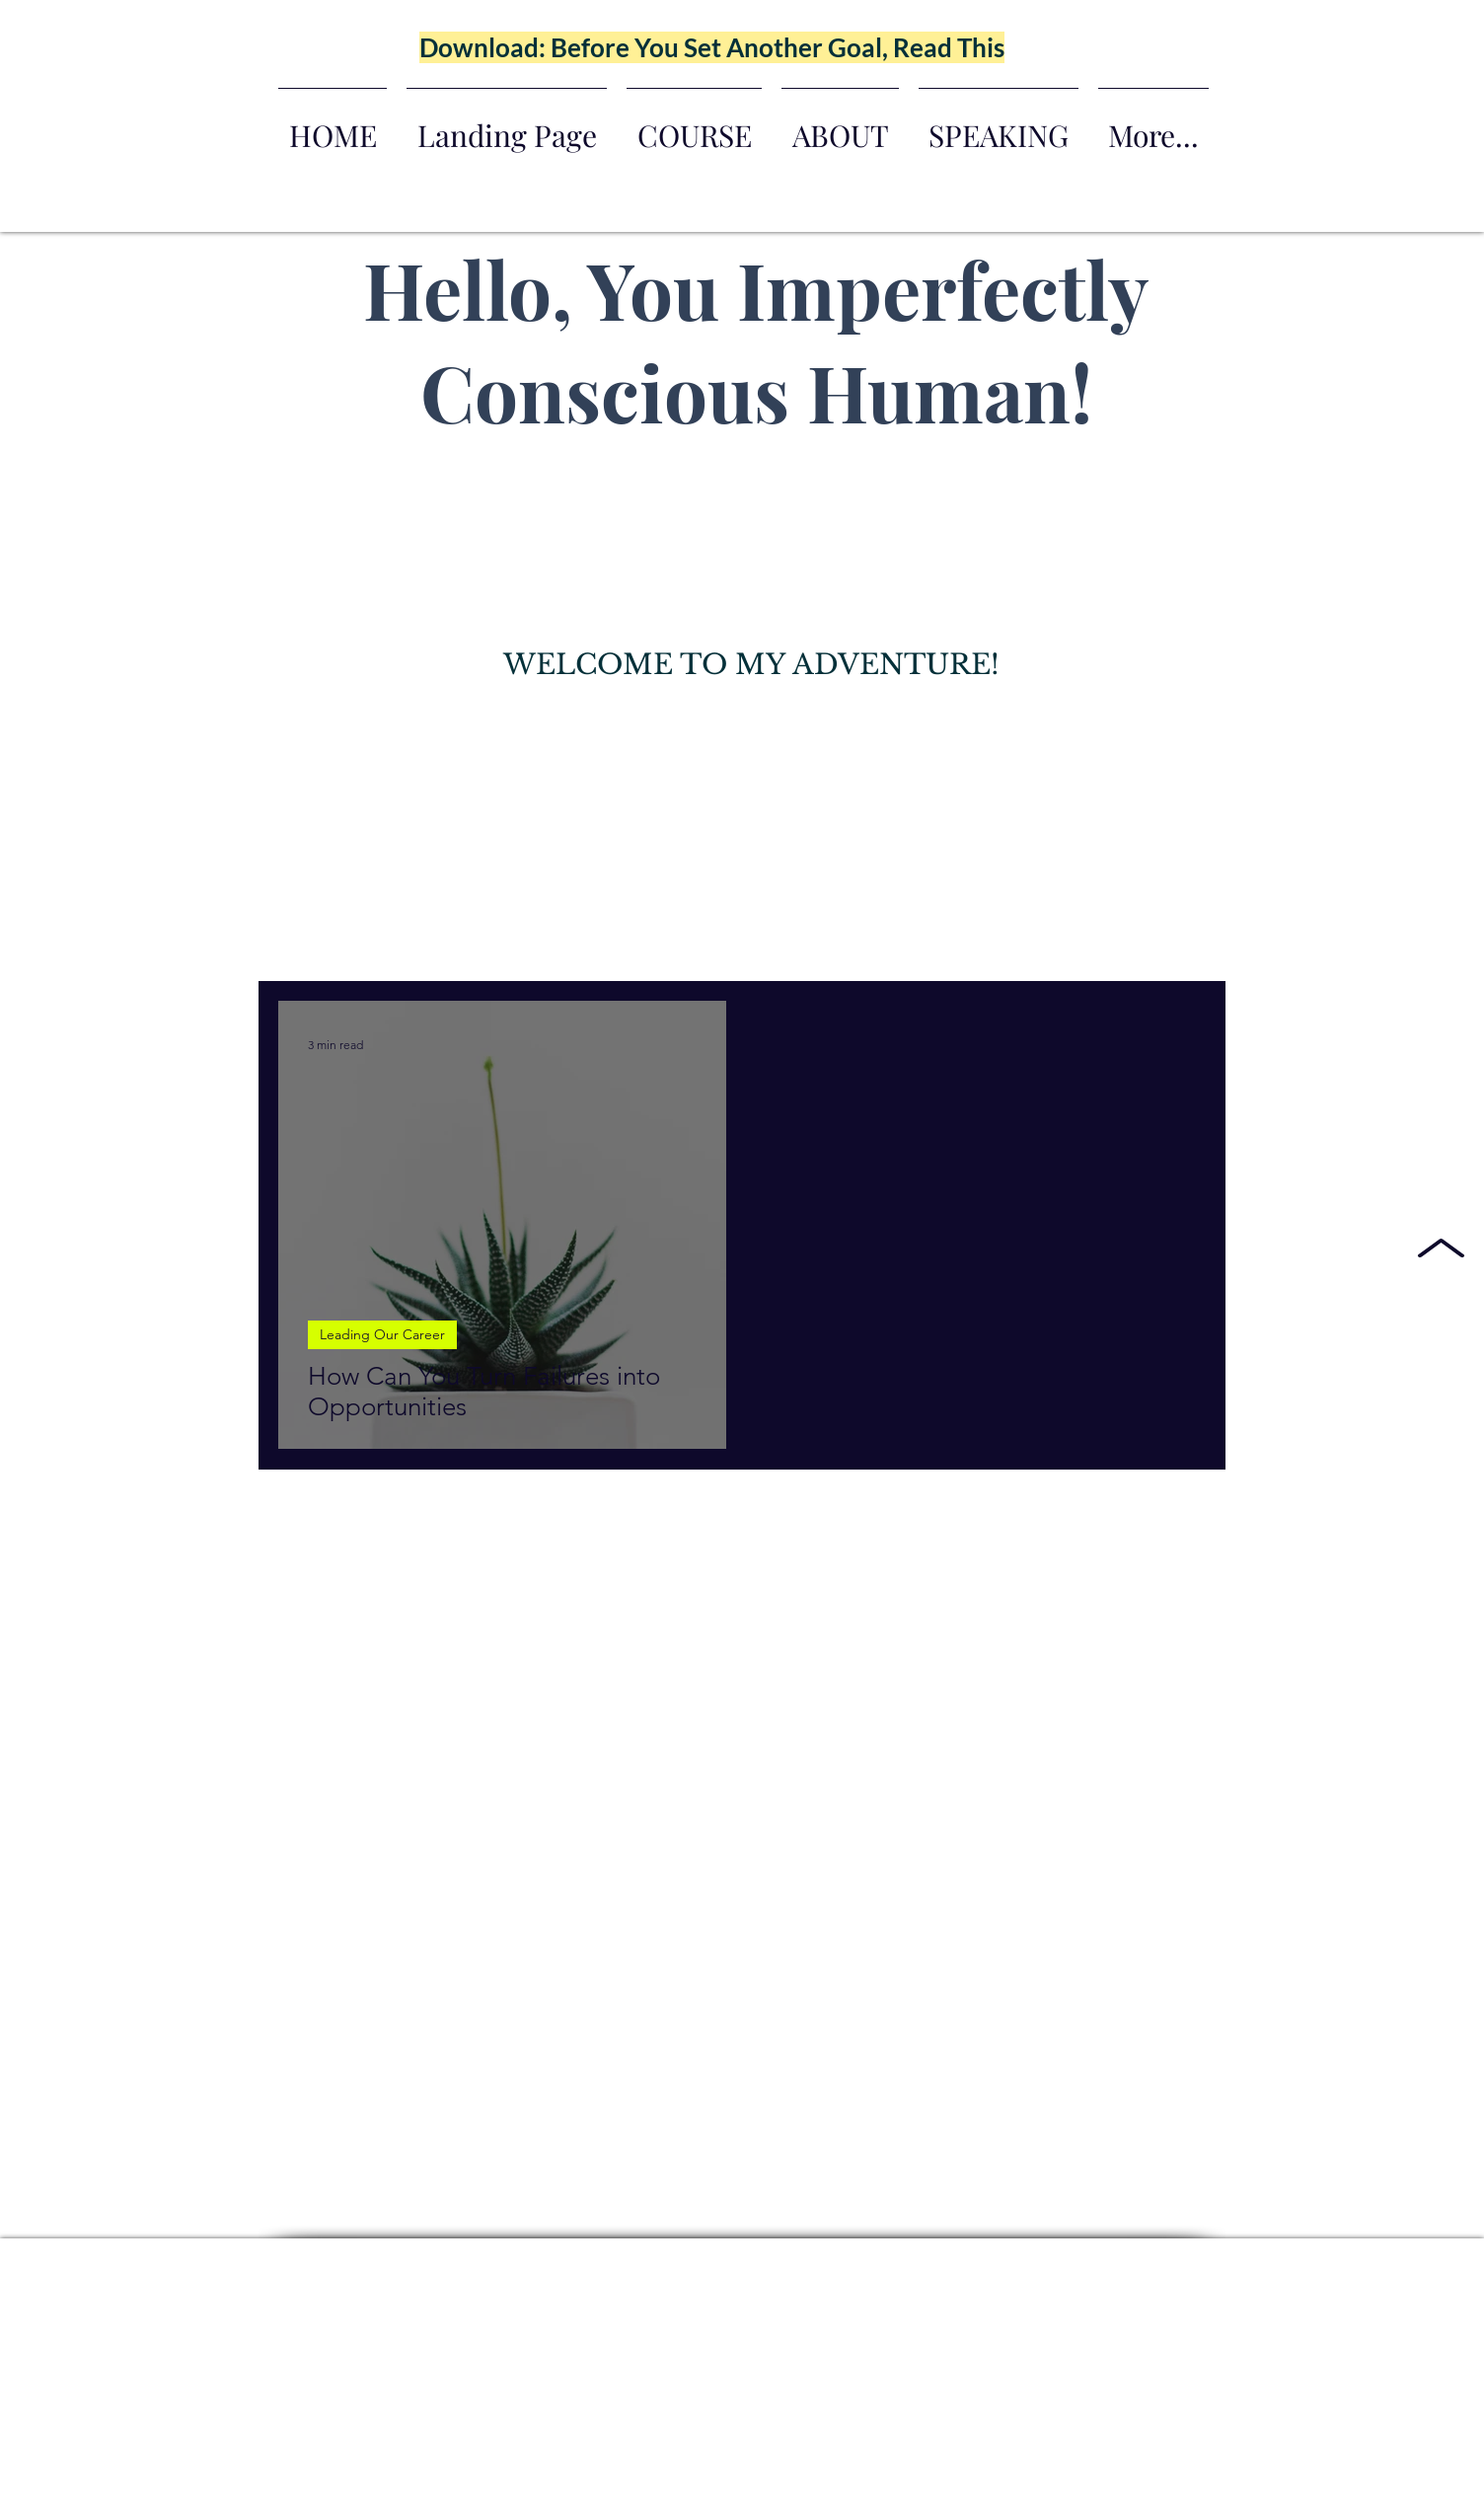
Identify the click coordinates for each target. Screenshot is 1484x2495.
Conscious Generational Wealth (822, 941)
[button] (1180, 944)
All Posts (306, 941)
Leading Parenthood (441, 941)
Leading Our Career (613, 941)
